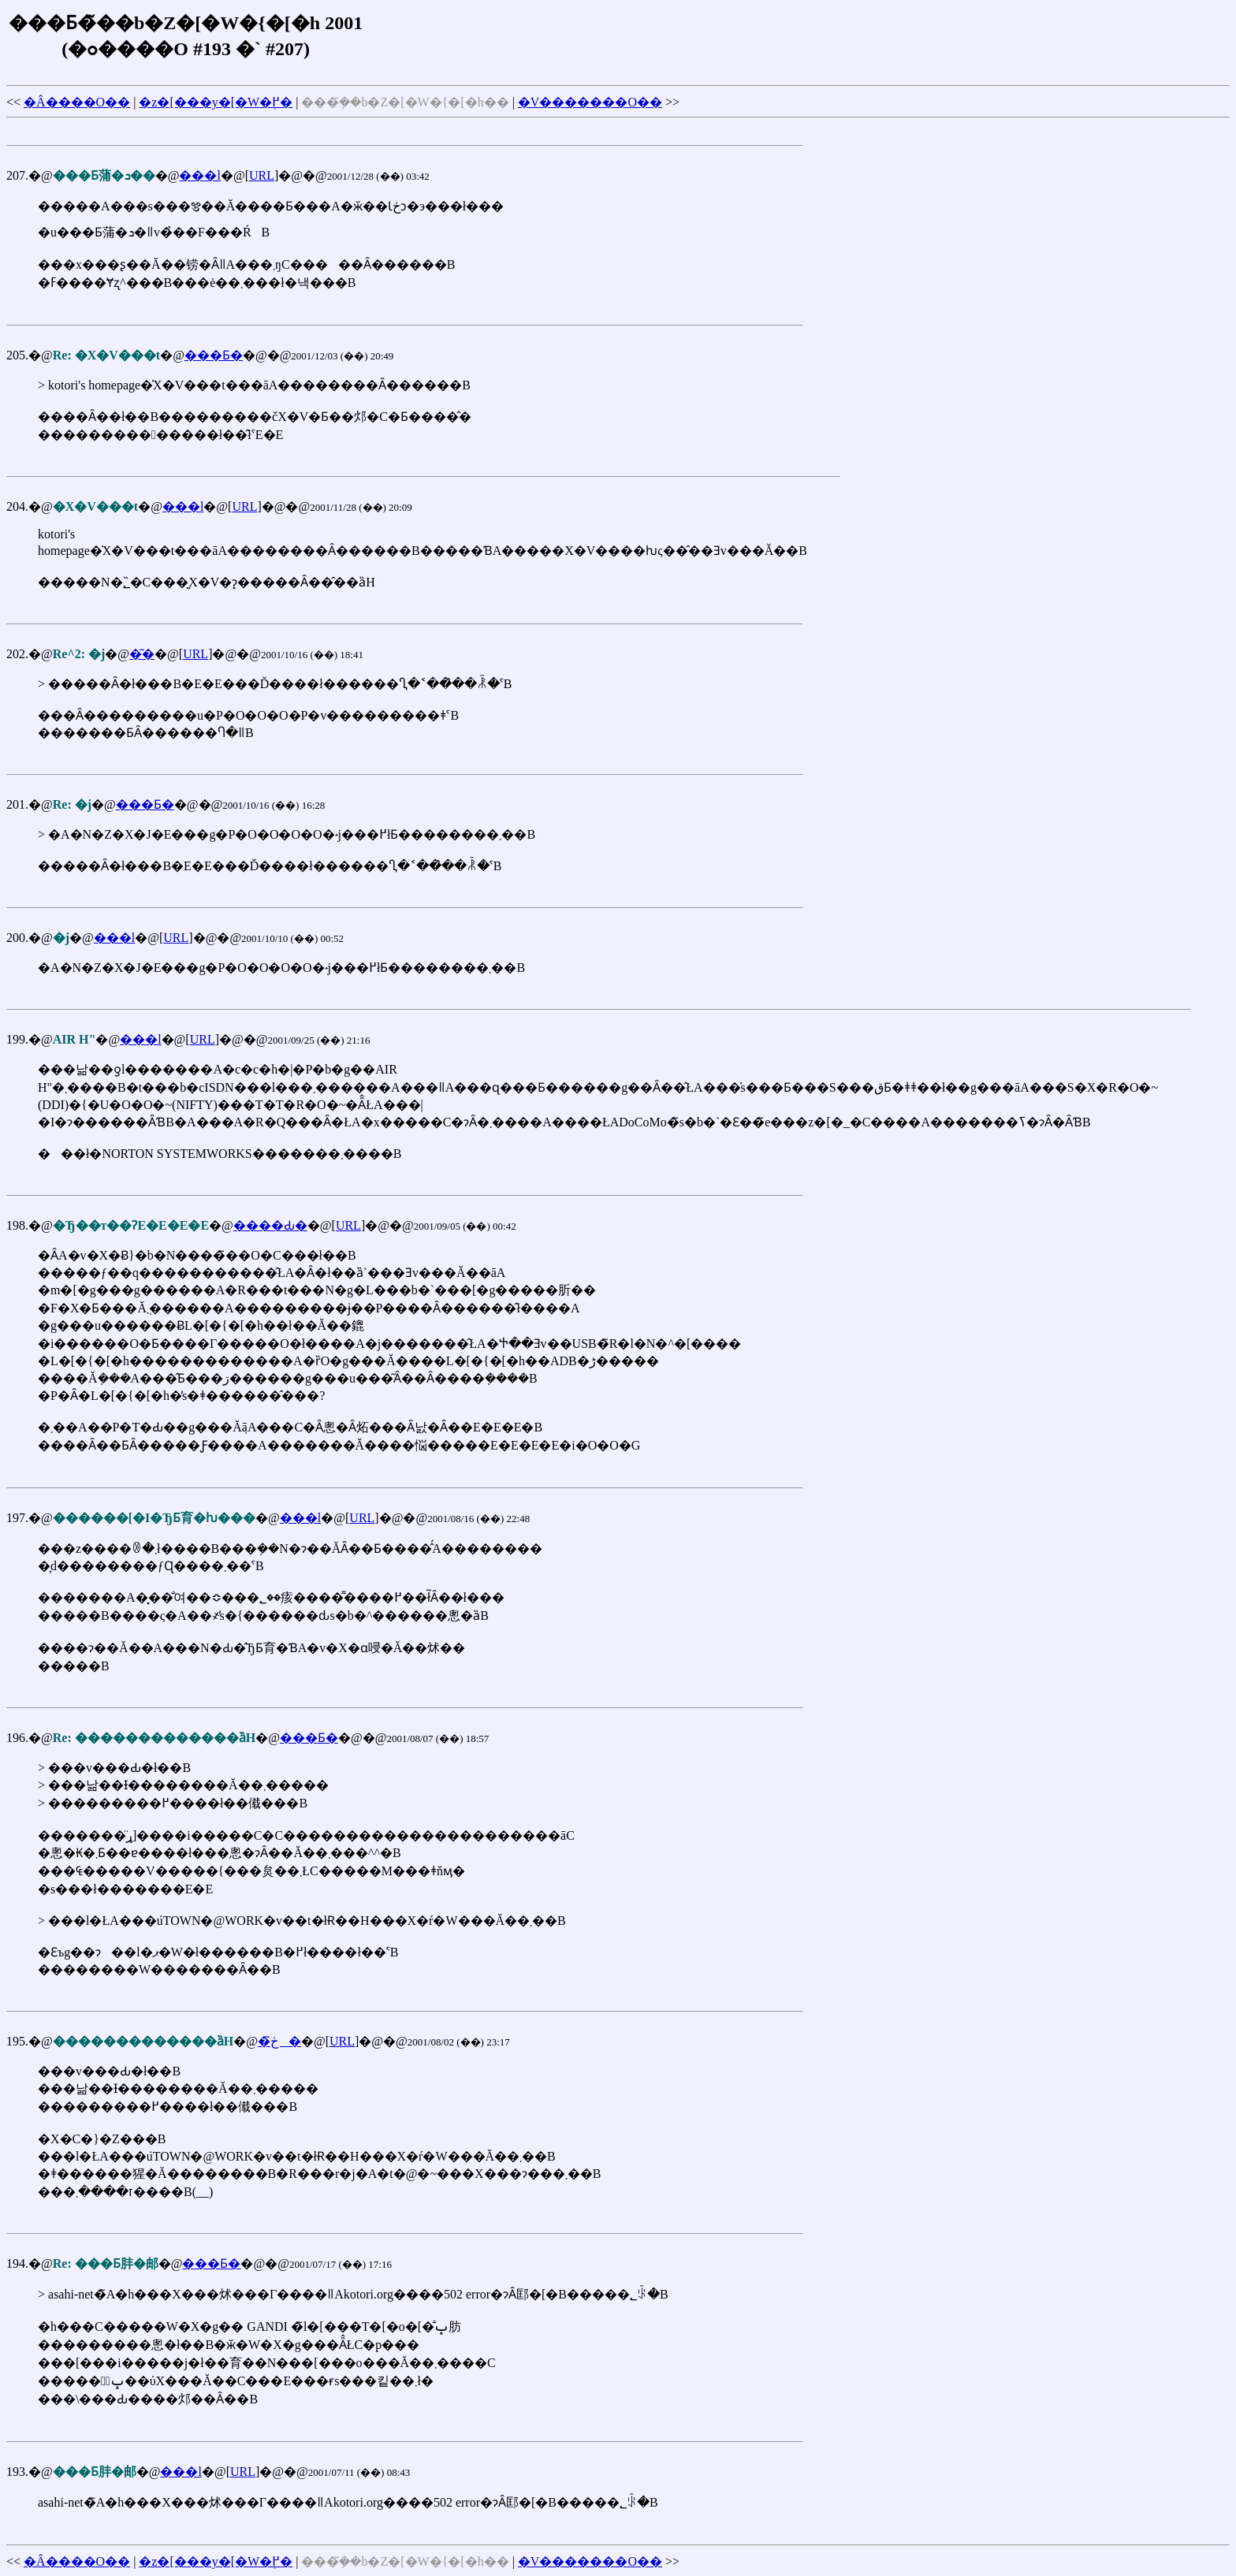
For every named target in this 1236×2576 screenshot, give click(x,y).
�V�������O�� (590, 102)
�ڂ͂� (279, 2041)
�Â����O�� (77, 102)
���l (199, 175)
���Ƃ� (213, 355)
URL (261, 175)
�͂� (141, 654)
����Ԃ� (270, 1225)
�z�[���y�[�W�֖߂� (215, 102)
